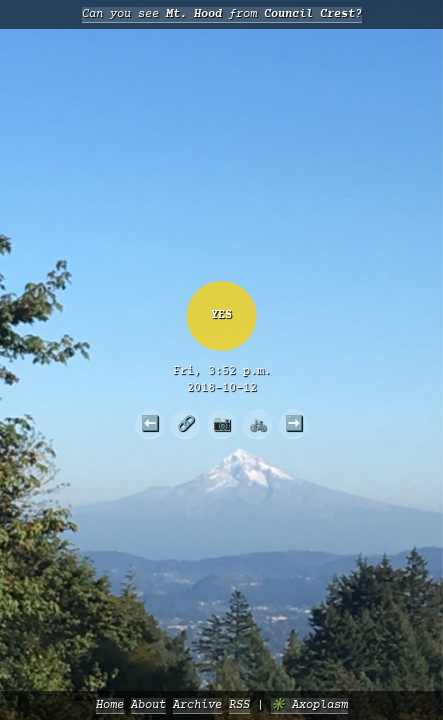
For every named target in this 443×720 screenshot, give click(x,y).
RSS (239, 705)
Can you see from (222, 14)
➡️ (294, 423)
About (148, 705)
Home (110, 705)
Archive (197, 705)
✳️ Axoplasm (309, 705)
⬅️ (150, 423)
